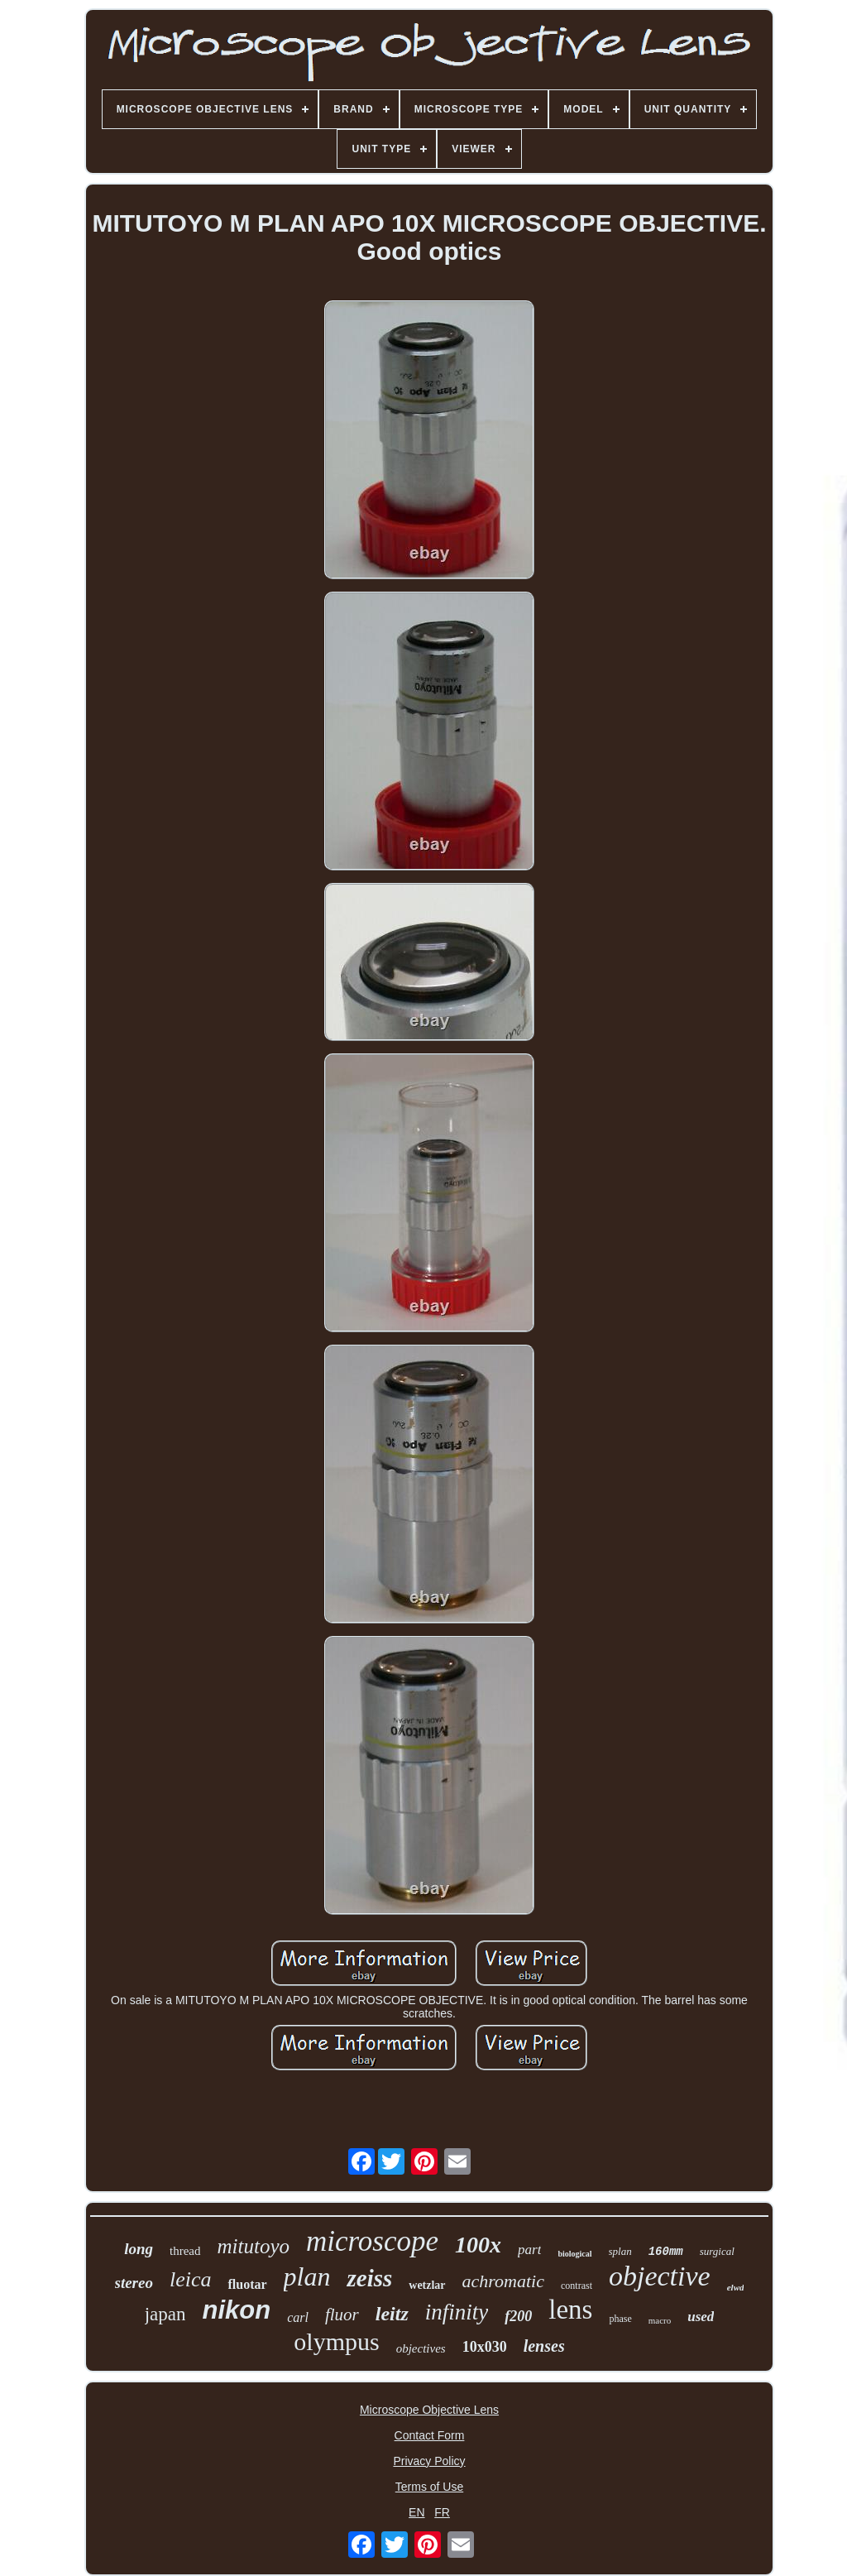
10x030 (484, 2347)
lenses (544, 2346)
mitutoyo (254, 2246)
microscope (372, 2241)
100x (478, 2244)
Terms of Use (429, 2486)
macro (659, 2320)
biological (574, 2253)
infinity (457, 2312)
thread (185, 2250)
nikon (236, 2309)
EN (416, 2512)
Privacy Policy (429, 2461)
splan (620, 2251)
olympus (336, 2341)
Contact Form (430, 2435)
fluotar (246, 2284)
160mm (665, 2251)
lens (570, 2309)
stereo (134, 2282)
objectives (421, 2348)
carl (298, 2317)
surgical (717, 2251)
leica (191, 2279)
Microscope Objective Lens (429, 2409)
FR (442, 2512)
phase (620, 2318)
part (529, 2249)
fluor (342, 2314)
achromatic (503, 2281)
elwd (735, 2287)
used (700, 2316)
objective (660, 2276)
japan (165, 2314)
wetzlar (427, 2285)
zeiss (369, 2278)
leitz (392, 2313)
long (138, 2248)
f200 (518, 2316)
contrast (576, 2285)
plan (307, 2276)
